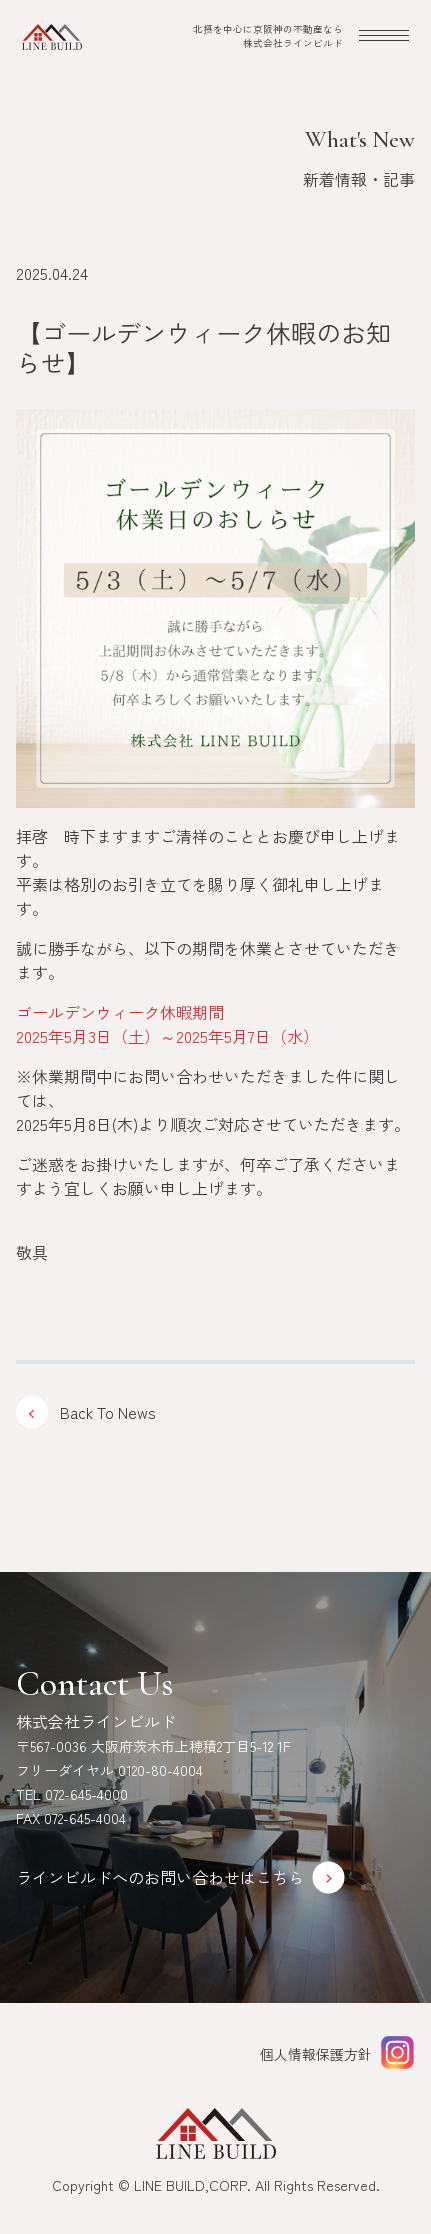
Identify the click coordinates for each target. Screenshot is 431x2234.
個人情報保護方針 (316, 2054)
